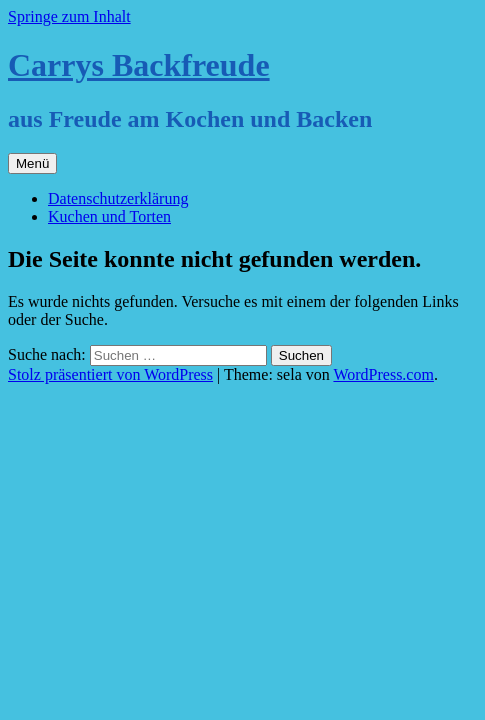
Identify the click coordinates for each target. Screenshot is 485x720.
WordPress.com (383, 374)
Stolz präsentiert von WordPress (110, 374)
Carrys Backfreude (139, 65)
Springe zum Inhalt (69, 16)
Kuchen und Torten (109, 216)
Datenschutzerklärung (118, 198)
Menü (32, 163)
